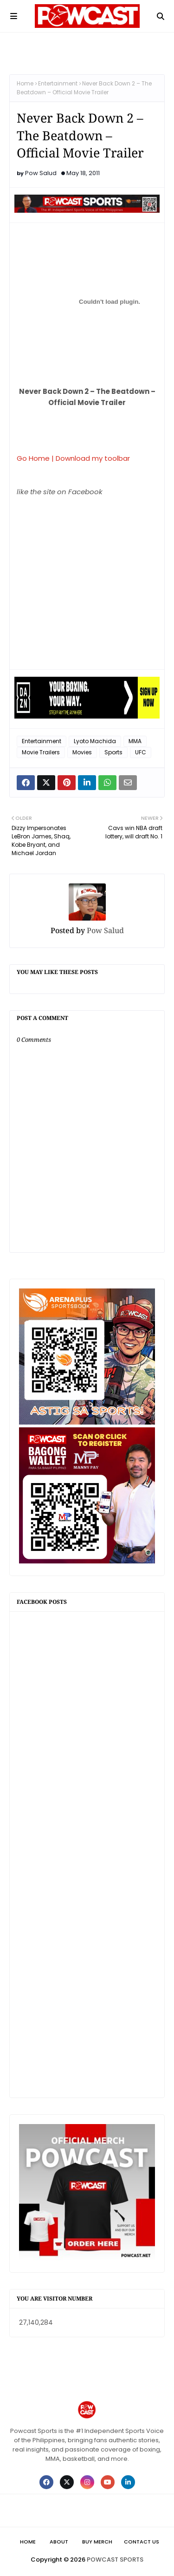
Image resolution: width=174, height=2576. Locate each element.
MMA (135, 741)
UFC (140, 752)
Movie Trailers (41, 752)
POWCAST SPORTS (115, 2559)
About (59, 2541)
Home (25, 83)
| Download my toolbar (91, 458)
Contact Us (141, 2541)
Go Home (33, 458)
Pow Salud (41, 173)
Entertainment (57, 83)
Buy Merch (97, 2541)
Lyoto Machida (95, 741)
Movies (82, 752)
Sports (113, 752)
